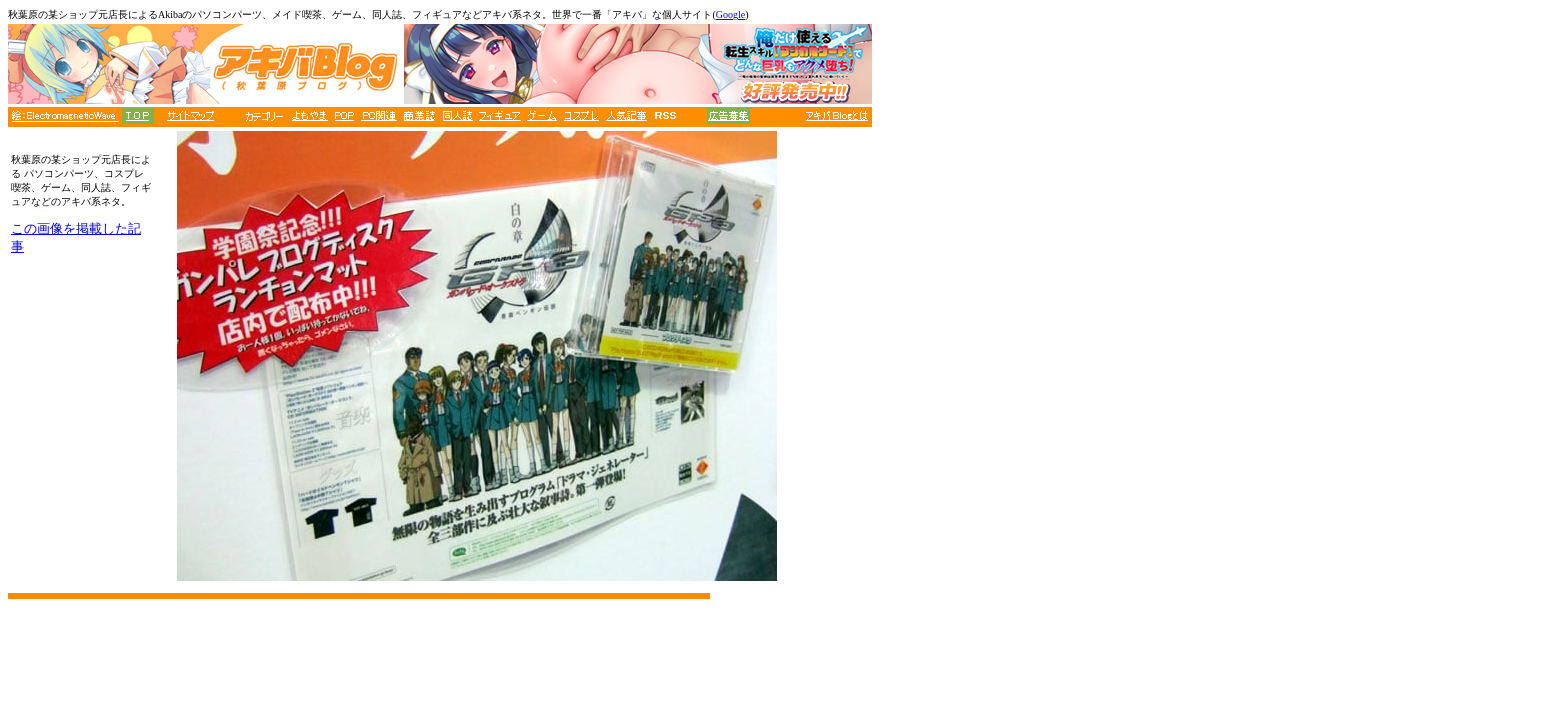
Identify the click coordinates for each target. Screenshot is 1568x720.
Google (730, 14)
